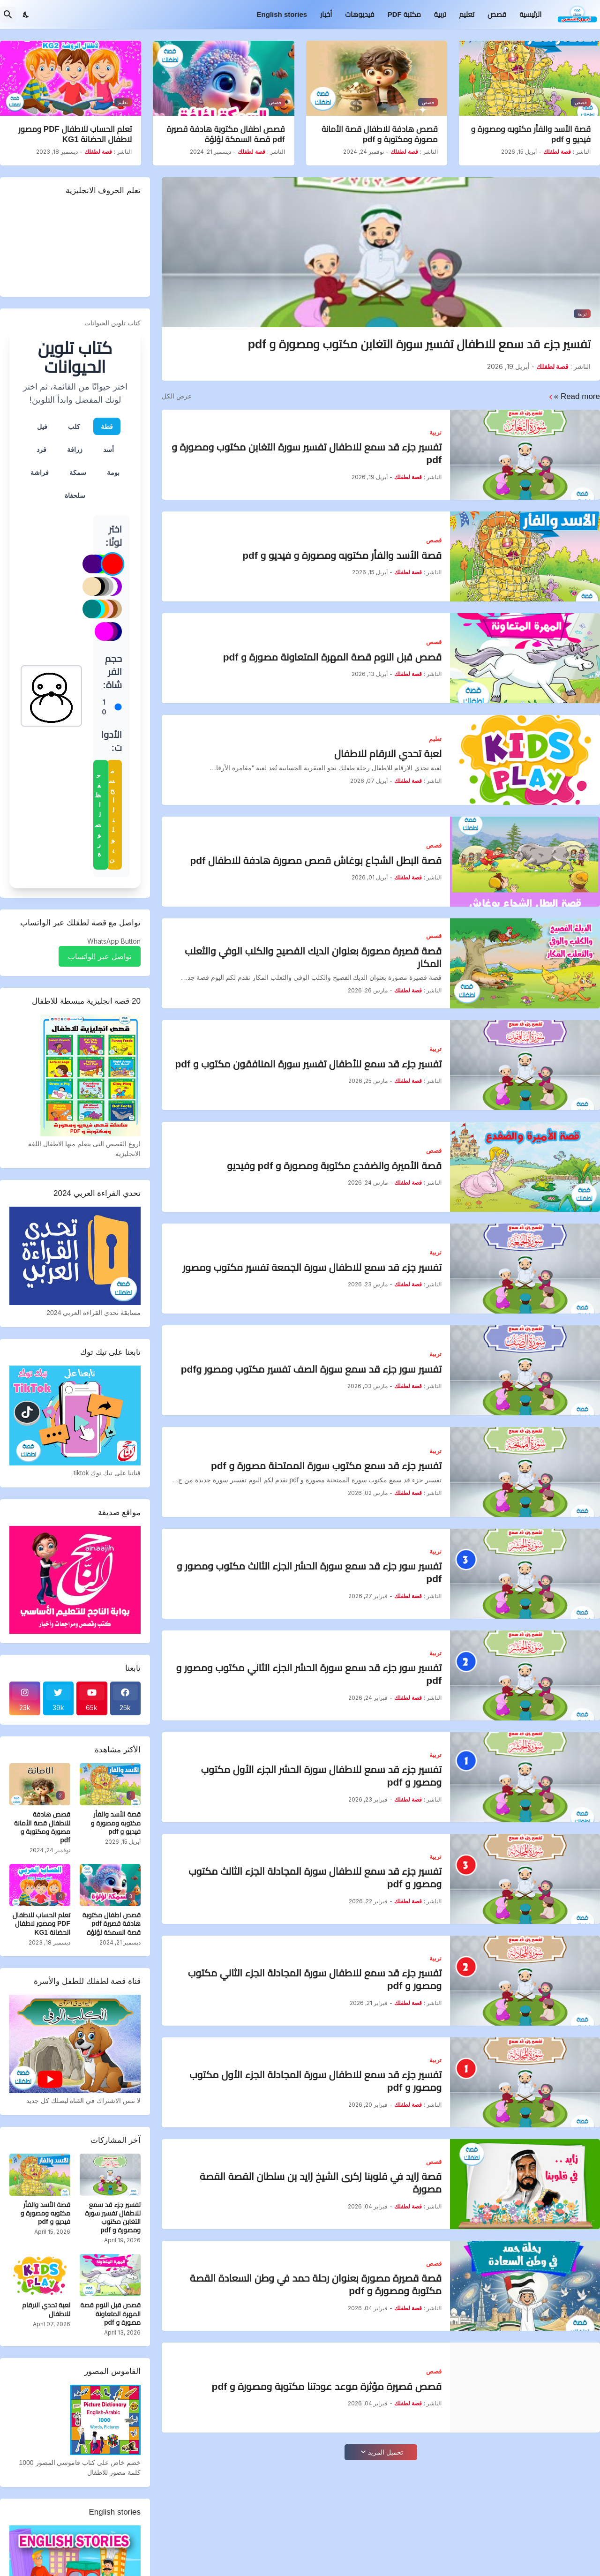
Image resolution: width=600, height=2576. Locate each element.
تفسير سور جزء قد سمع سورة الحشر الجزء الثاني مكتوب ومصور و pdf (309, 1674)
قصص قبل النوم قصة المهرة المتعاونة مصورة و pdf (332, 657)
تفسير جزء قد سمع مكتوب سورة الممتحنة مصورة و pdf (326, 1465)
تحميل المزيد (385, 2452)
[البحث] (8, 15)
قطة (107, 426)
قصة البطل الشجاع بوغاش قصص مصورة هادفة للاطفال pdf (316, 860)
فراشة (39, 472)
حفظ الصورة (98, 814)
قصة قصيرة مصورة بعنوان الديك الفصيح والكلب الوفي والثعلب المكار (313, 957)
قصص (497, 14)
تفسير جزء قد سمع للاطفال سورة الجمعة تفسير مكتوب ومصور (312, 1267)
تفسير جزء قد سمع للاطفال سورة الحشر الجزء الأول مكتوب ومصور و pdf (321, 1775)
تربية (440, 14)
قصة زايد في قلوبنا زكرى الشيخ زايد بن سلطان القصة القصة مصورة (321, 2182)
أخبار (326, 14)
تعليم (466, 14)
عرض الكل (177, 396)
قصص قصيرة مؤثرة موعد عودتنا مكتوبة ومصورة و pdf (327, 2386)
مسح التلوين (111, 814)
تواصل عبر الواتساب (99, 956)
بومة (113, 472)
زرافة (74, 449)
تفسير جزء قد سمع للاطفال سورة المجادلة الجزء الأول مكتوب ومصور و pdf (315, 2081)
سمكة (77, 472)
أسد (108, 449)
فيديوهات (359, 14)
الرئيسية (530, 14)
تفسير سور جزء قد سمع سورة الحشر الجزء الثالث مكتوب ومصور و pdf (309, 1572)
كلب (74, 426)
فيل (42, 426)
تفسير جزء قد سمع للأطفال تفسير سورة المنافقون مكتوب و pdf (308, 1064)
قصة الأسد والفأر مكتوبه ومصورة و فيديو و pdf (531, 134)
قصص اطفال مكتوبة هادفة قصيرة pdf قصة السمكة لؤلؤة (226, 134)
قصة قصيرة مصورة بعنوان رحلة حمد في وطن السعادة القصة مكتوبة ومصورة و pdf (316, 2284)
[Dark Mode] (26, 15)
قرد (41, 449)
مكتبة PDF (404, 14)
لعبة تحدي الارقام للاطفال (388, 753)
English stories (282, 14)
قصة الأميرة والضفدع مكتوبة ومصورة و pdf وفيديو (334, 1165)
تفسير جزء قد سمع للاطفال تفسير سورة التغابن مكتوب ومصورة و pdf (419, 344)
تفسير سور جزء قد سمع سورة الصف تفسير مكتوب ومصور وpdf (311, 1369)
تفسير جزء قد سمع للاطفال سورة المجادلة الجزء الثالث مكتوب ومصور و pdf (315, 1877)
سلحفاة (75, 495)
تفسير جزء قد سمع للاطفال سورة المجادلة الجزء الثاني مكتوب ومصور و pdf (315, 1979)
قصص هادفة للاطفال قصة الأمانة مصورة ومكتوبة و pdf (380, 134)
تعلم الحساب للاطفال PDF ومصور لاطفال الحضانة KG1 (75, 134)
